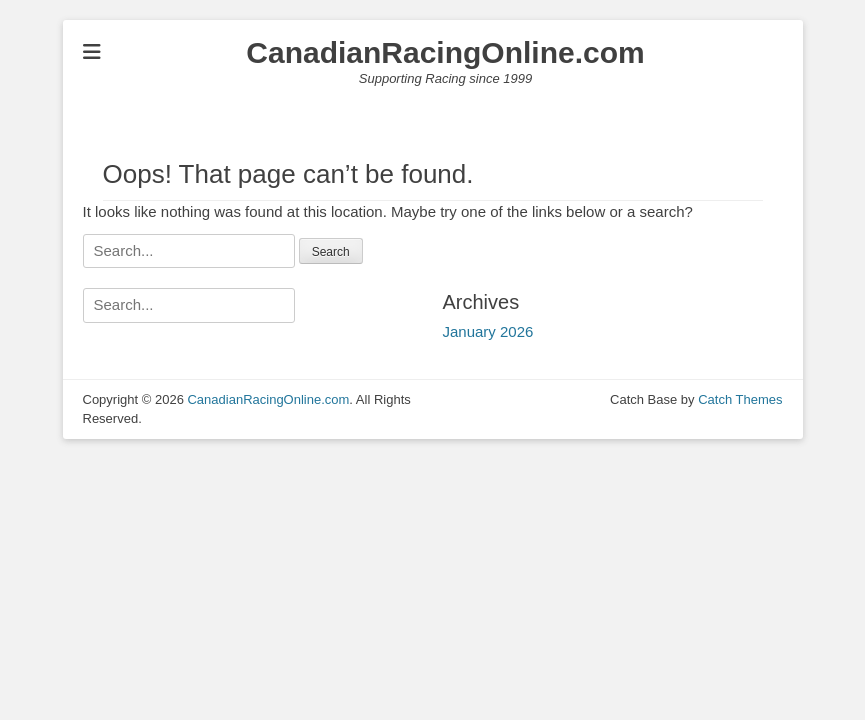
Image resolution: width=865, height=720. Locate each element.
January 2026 (488, 331)
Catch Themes (740, 399)
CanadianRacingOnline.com (445, 52)
